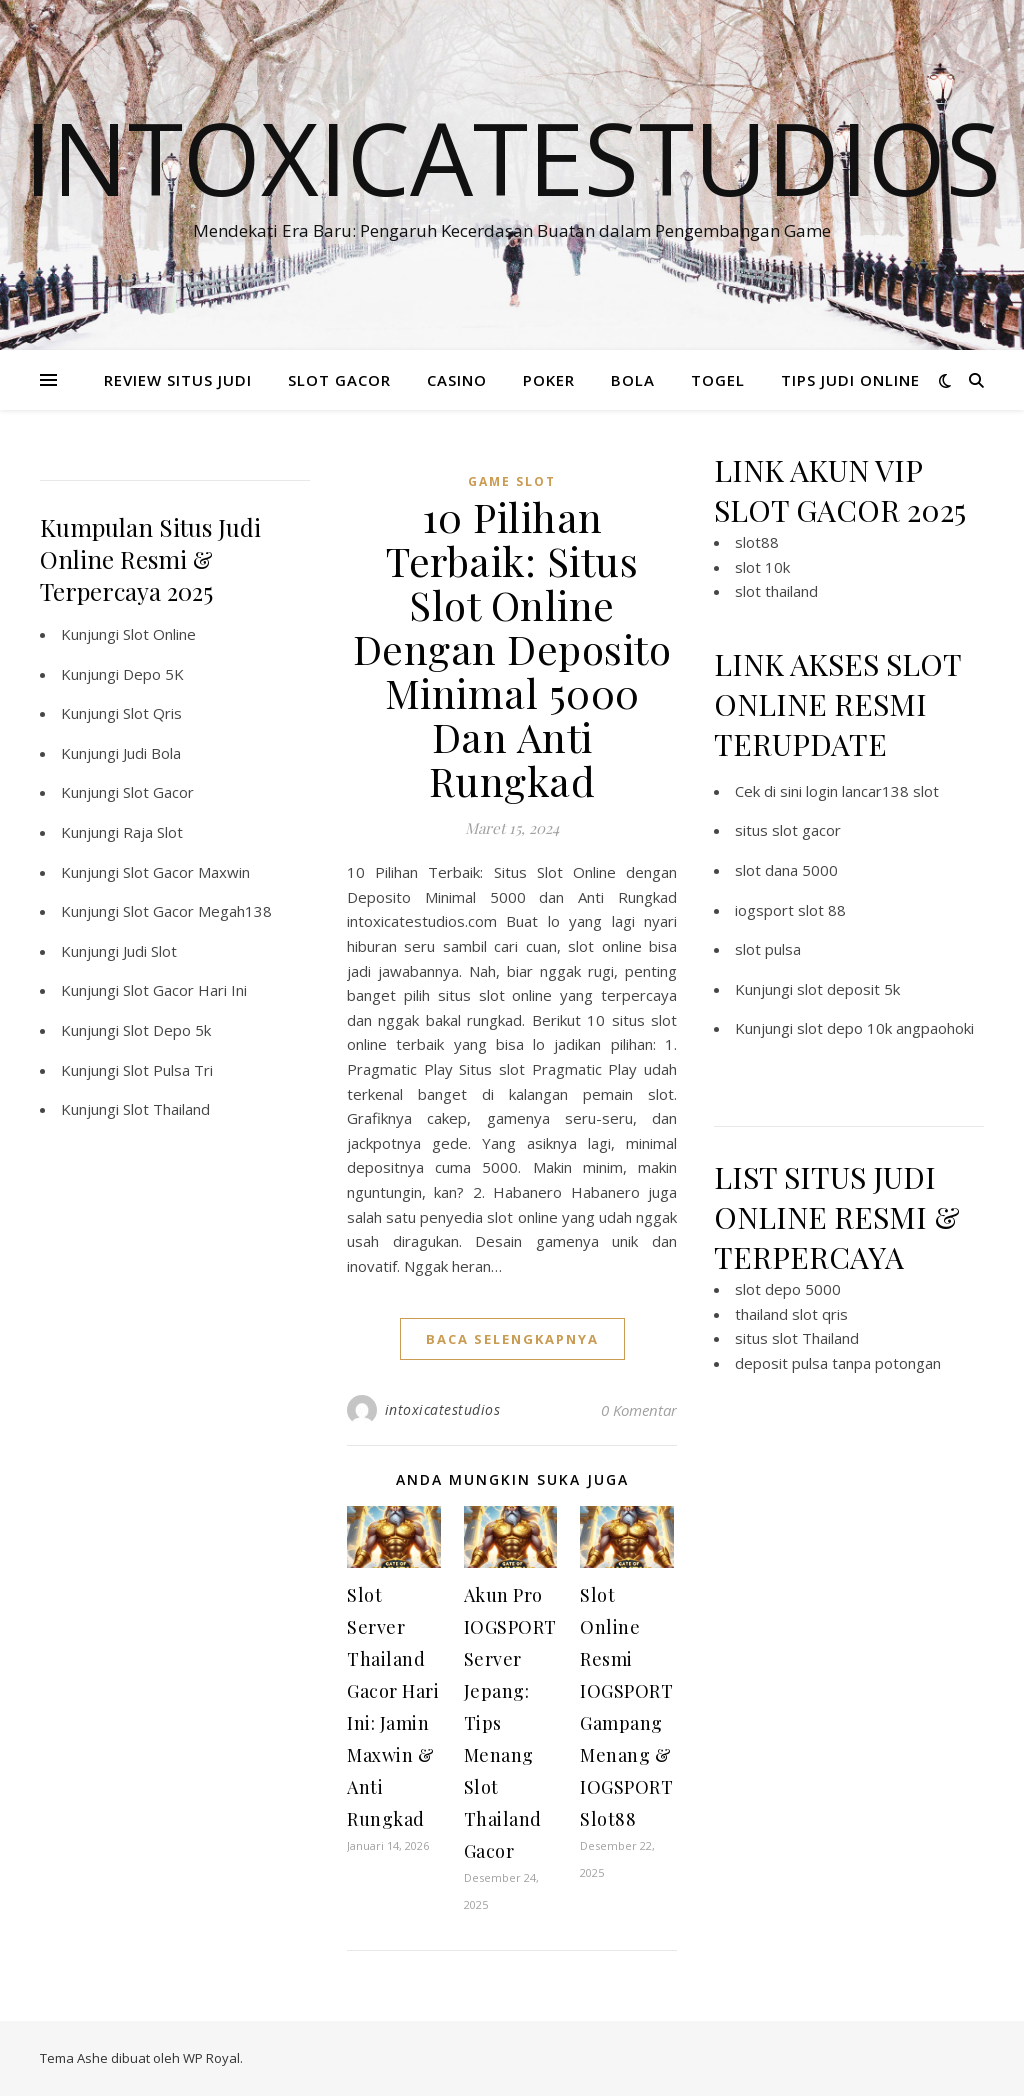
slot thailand (776, 591)
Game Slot (512, 481)
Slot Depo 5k (167, 1030)
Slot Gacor (158, 792)
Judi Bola (152, 753)
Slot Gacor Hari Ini (185, 990)
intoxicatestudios (443, 1409)
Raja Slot (153, 832)
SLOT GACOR (339, 380)
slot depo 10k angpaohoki (885, 1028)
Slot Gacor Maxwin (186, 872)
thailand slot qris (791, 1314)
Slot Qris (152, 713)
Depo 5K (153, 674)
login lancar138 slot (872, 791)
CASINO (457, 380)
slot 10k (762, 567)
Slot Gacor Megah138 (197, 911)
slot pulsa (768, 949)
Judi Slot (150, 951)
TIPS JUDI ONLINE (850, 380)
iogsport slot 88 (790, 910)
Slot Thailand (166, 1109)
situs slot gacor (788, 830)
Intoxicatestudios (512, 157)
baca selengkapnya (512, 1339)
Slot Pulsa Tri (168, 1070)
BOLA (633, 380)
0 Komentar (639, 1410)
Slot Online (159, 634)
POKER (549, 380)
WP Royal (211, 2058)
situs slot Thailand (797, 1338)
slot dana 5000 (786, 870)
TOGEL (718, 380)
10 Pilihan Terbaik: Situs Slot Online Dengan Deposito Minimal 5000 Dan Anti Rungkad (512, 648)
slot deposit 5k (848, 989)
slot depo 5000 (788, 1289)
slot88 (757, 542)
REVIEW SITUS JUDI (178, 380)
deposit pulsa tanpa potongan (838, 1363)
